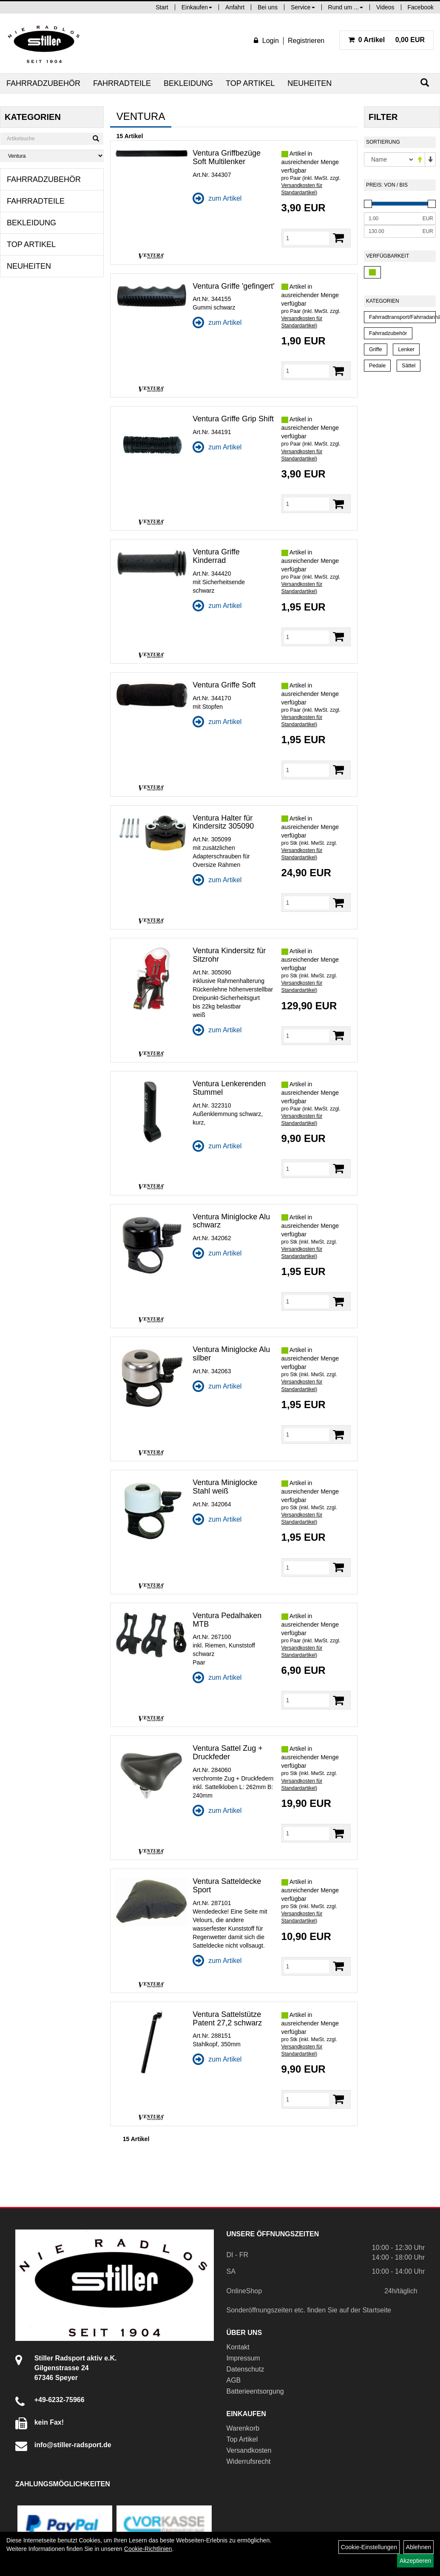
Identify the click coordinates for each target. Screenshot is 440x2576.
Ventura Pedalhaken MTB (227, 1619)
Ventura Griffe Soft (224, 685)
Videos (385, 7)
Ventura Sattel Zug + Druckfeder (228, 1752)
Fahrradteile (122, 83)
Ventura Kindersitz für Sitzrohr (229, 954)
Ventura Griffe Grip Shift (233, 419)
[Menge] (306, 238)
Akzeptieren (415, 2560)
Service (303, 7)
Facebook (421, 7)
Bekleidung (188, 83)
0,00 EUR (386, 39)
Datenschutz (245, 2369)
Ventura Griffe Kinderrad (216, 556)
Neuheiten (309, 83)
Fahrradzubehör (43, 83)
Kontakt (238, 2347)
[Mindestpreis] (392, 218)
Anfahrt (234, 7)
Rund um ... (345, 7)
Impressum (243, 2358)
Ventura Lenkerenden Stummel (229, 1087)
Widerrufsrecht (249, 2461)
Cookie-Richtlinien (148, 2548)
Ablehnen (418, 2547)
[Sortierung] (389, 159)
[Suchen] (425, 83)
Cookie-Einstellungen (369, 2547)
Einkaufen (197, 7)
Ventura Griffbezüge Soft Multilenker (227, 157)
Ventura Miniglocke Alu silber (231, 1353)
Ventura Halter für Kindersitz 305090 (223, 822)
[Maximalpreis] (392, 231)
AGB (234, 2380)
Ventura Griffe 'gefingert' (234, 286)
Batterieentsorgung (255, 2391)
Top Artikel (250, 83)
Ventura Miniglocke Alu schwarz (231, 1221)
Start (162, 7)
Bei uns (268, 7)
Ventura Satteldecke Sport (227, 1885)
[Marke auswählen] (52, 156)
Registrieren (306, 40)
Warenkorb (243, 2428)
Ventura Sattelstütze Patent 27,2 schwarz (227, 2018)
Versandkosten (249, 2450)
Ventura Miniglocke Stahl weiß (225, 1486)
